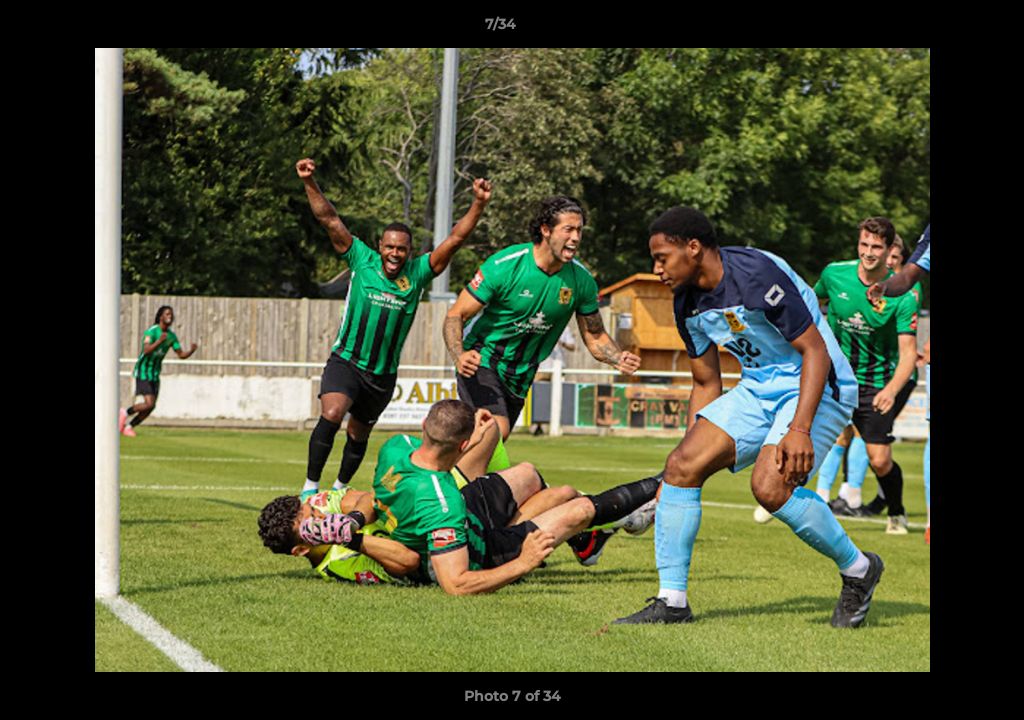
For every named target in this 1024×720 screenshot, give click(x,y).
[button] (940, 29)
